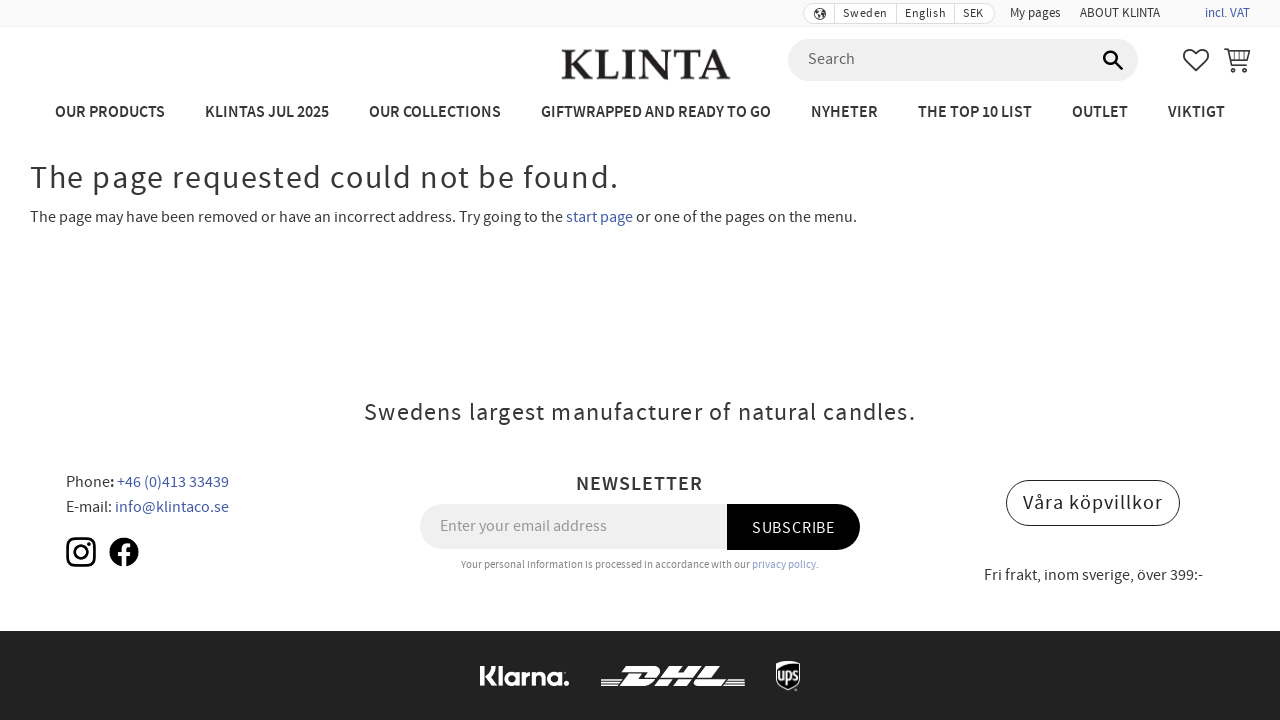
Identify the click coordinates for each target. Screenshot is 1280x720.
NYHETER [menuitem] (844, 112)
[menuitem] (1180, 7)
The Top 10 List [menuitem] (975, 112)
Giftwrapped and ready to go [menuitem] (656, 112)
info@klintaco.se (172, 507)
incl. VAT (1227, 13)
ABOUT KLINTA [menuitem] (1120, 13)
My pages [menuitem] (1035, 13)
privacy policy (784, 564)
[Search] (1113, 60)
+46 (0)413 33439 (173, 482)
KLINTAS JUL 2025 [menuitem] (267, 112)
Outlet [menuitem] (1100, 112)
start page (599, 217)
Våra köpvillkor (1093, 503)
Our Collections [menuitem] (435, 112)
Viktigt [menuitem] (1196, 112)
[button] (1196, 60)
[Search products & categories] (963, 60)
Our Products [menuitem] (110, 112)
